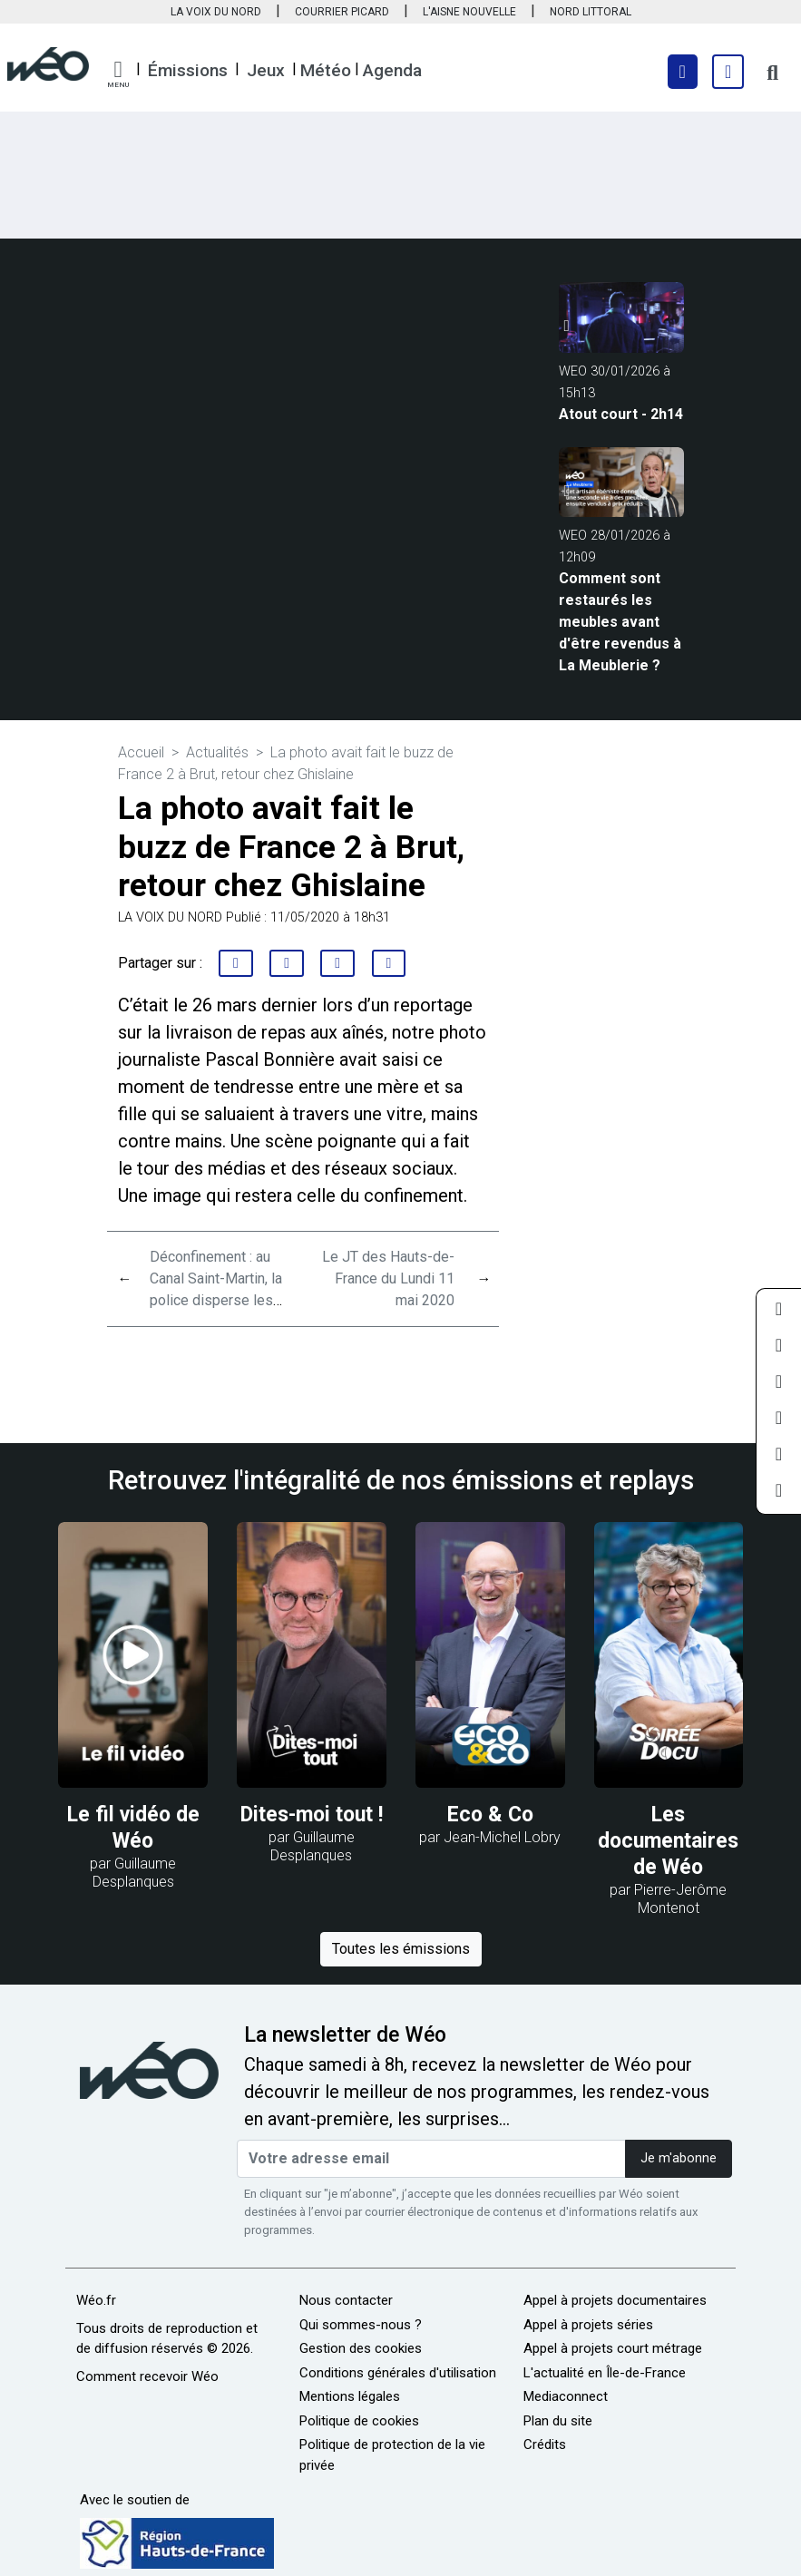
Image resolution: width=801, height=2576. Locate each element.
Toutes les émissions (401, 1948)
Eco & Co (490, 1814)
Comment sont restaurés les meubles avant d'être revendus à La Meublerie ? (620, 622)
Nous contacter (346, 2300)
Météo (325, 70)
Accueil (141, 752)
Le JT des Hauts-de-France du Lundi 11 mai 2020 (388, 1278)
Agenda (392, 70)
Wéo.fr (96, 2300)
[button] (118, 74)
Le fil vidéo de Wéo (133, 1827)
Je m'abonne (678, 2158)
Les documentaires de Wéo (668, 1840)
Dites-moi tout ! (311, 1814)
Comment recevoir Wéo (147, 2376)
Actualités (217, 752)
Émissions (188, 70)
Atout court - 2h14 (621, 414)
